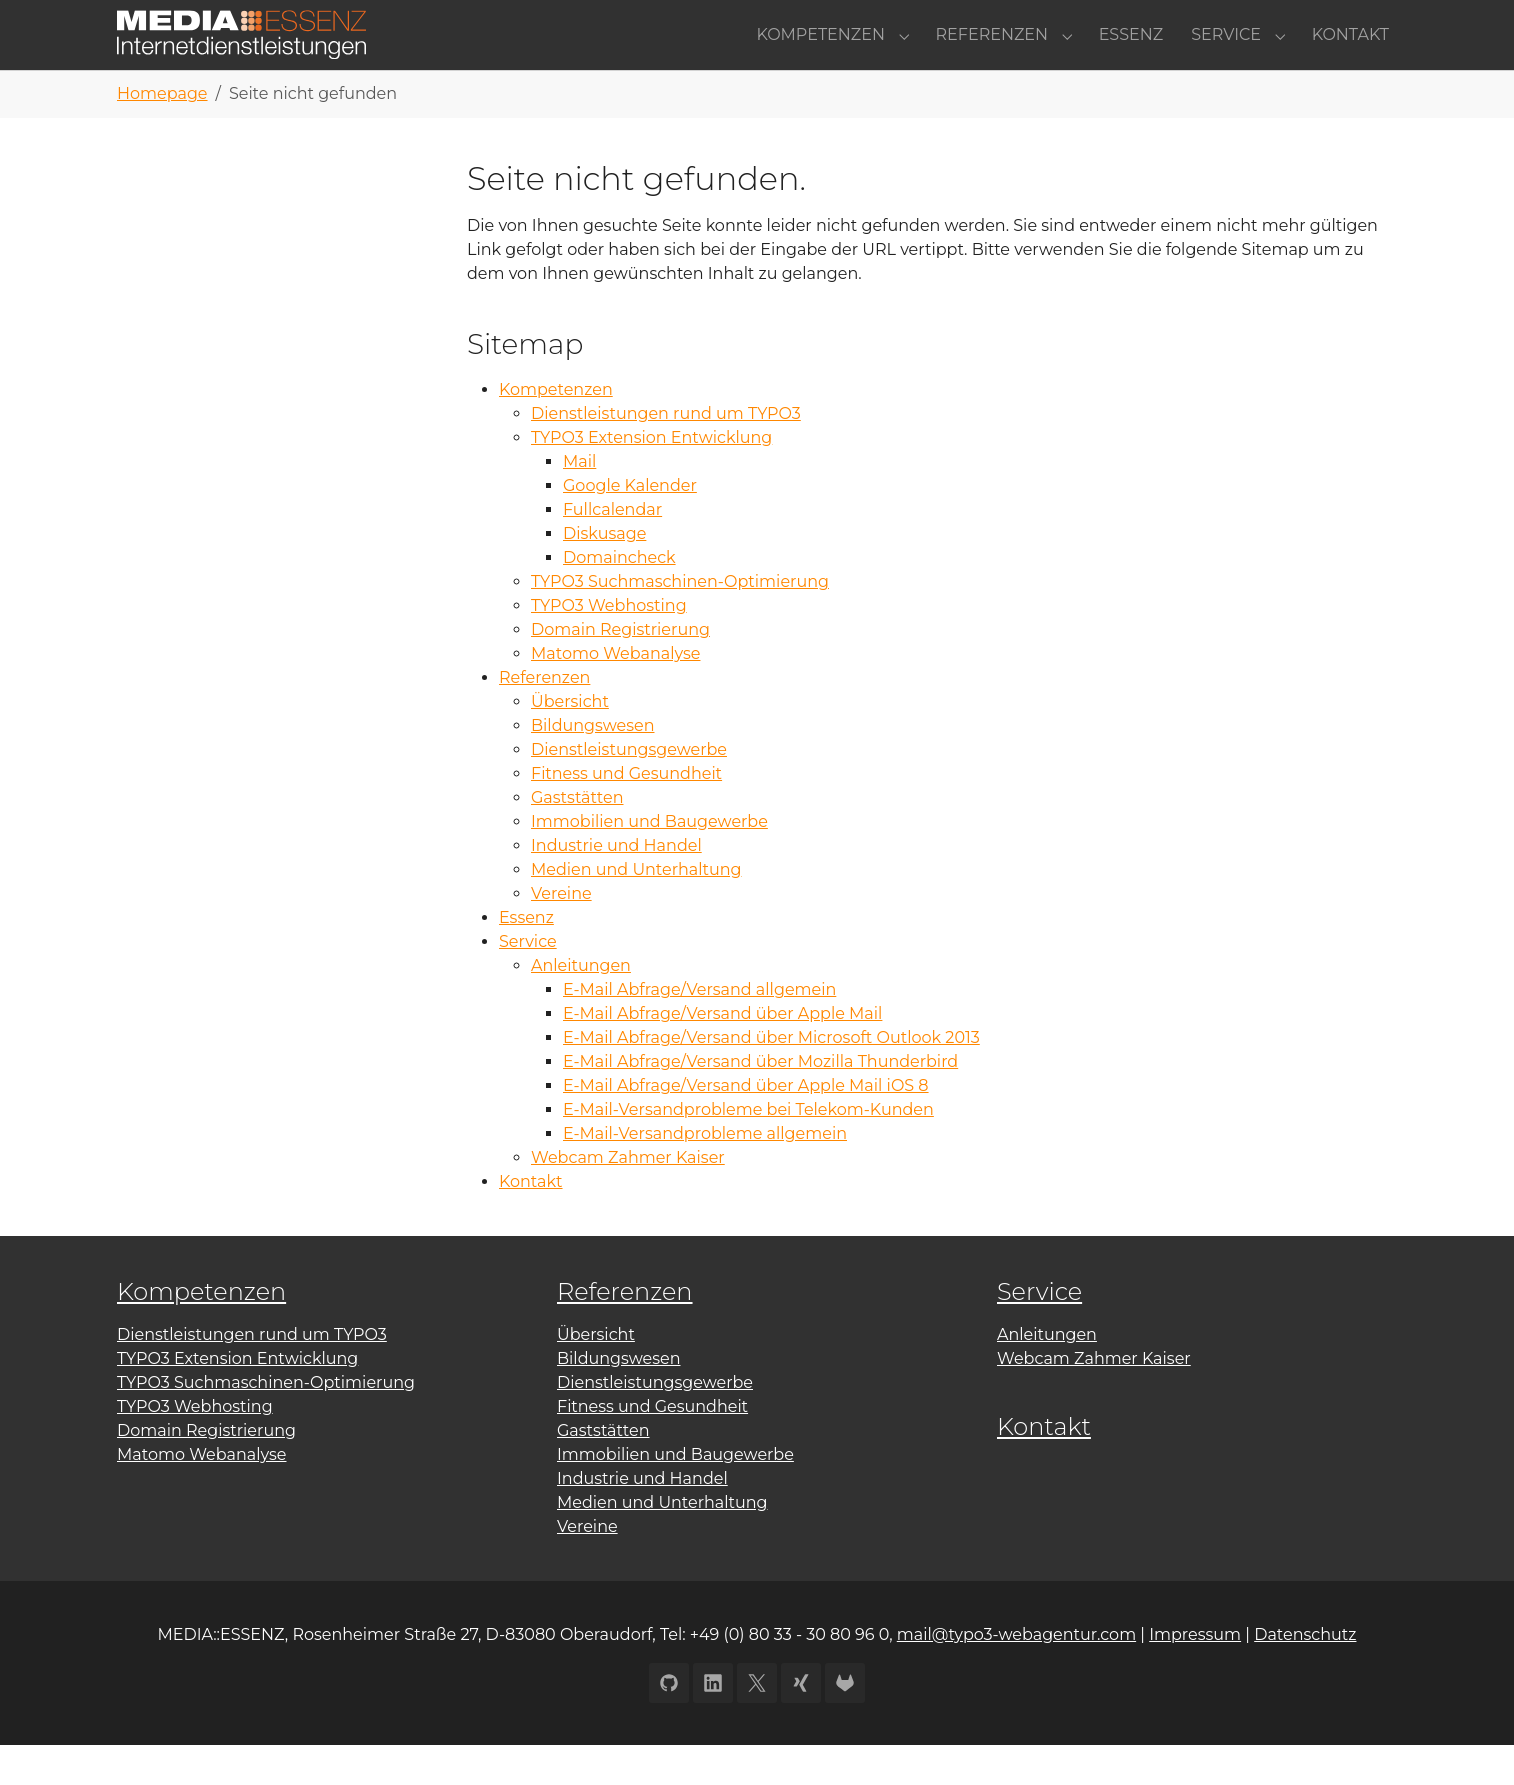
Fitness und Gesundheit (626, 813)
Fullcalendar (612, 549)
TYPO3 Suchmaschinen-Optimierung (680, 621)
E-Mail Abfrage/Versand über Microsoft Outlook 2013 (771, 1077)
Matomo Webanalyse (615, 693)
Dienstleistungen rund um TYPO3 (666, 453)
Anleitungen (581, 1005)
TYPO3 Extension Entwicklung (651, 477)
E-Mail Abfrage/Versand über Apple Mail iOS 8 (746, 1125)
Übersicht (570, 741)
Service (528, 981)
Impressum (1195, 1674)
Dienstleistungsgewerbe (629, 789)
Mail (579, 501)
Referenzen (544, 717)
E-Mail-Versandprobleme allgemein (705, 1173)
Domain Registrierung (620, 669)
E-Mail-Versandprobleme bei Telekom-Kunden (748, 1149)
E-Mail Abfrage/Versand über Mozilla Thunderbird (760, 1101)
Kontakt (531, 1221)
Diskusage (604, 573)
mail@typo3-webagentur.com (1016, 1674)
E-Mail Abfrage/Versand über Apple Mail (722, 1053)
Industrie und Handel (616, 885)
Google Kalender (630, 525)
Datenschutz (1305, 1674)
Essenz (526, 957)
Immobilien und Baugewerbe (649, 861)
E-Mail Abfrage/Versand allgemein (699, 1029)
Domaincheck (619, 597)
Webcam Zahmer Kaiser (628, 1197)
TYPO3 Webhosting (609, 645)
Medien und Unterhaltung (636, 909)
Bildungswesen (592, 765)
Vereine (561, 933)
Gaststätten (577, 837)
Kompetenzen (556, 429)
